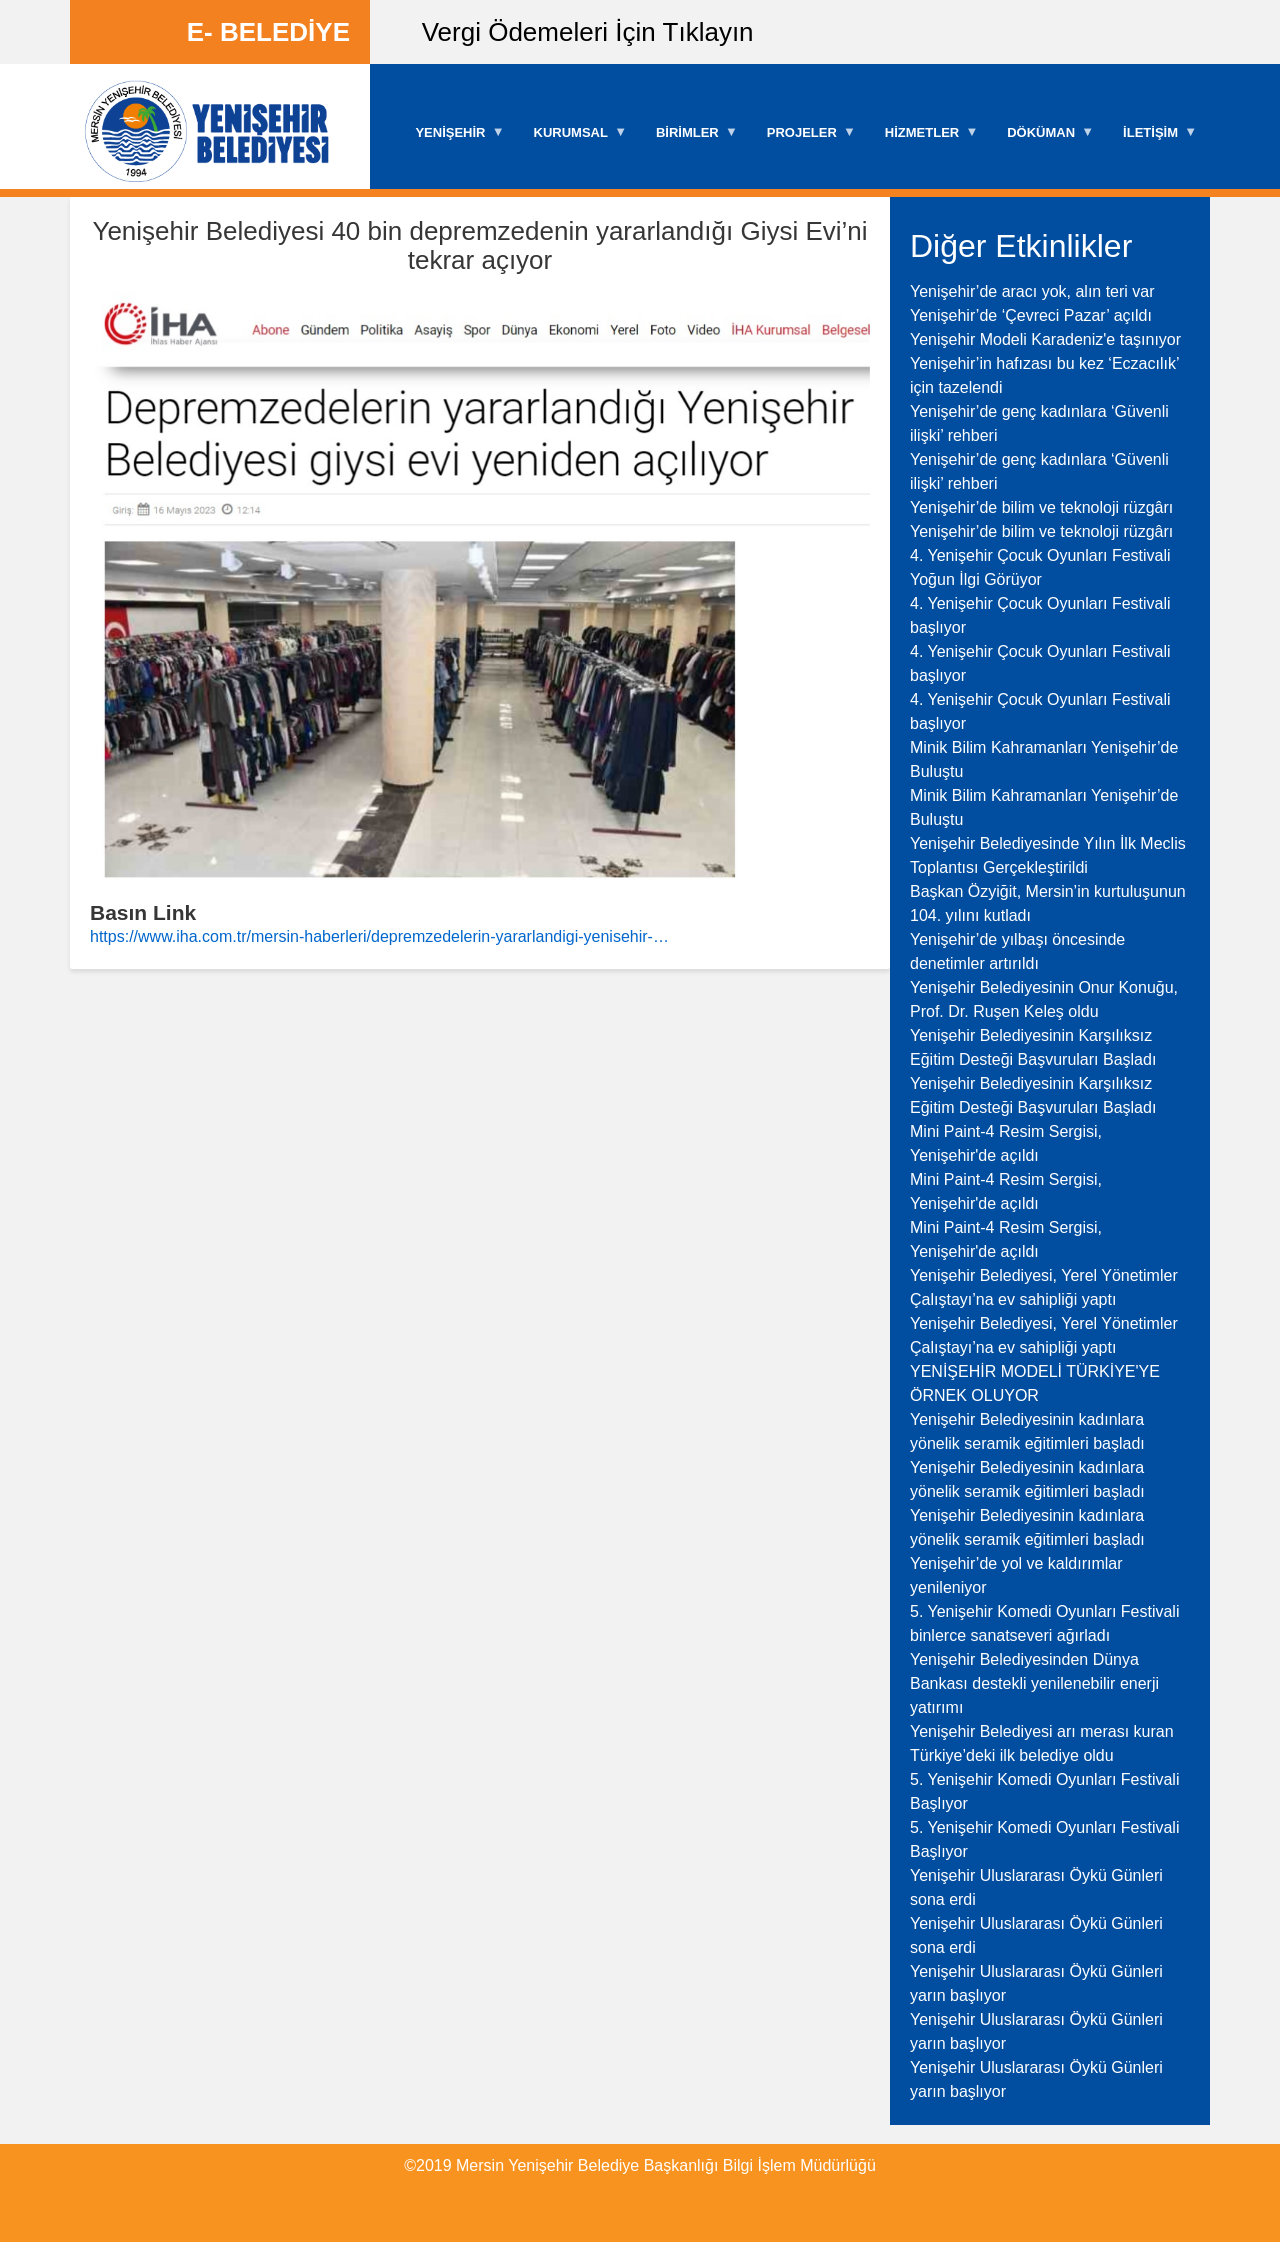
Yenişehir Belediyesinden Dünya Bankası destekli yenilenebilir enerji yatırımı (1034, 1683)
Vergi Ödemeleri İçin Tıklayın (588, 32)
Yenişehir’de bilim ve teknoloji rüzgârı (1041, 507)
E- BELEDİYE (268, 32)
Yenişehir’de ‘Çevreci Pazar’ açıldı (1031, 315)
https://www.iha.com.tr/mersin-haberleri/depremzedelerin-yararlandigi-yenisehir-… (379, 936)
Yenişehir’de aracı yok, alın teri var (1032, 291)
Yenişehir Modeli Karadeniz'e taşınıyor (1045, 339)
